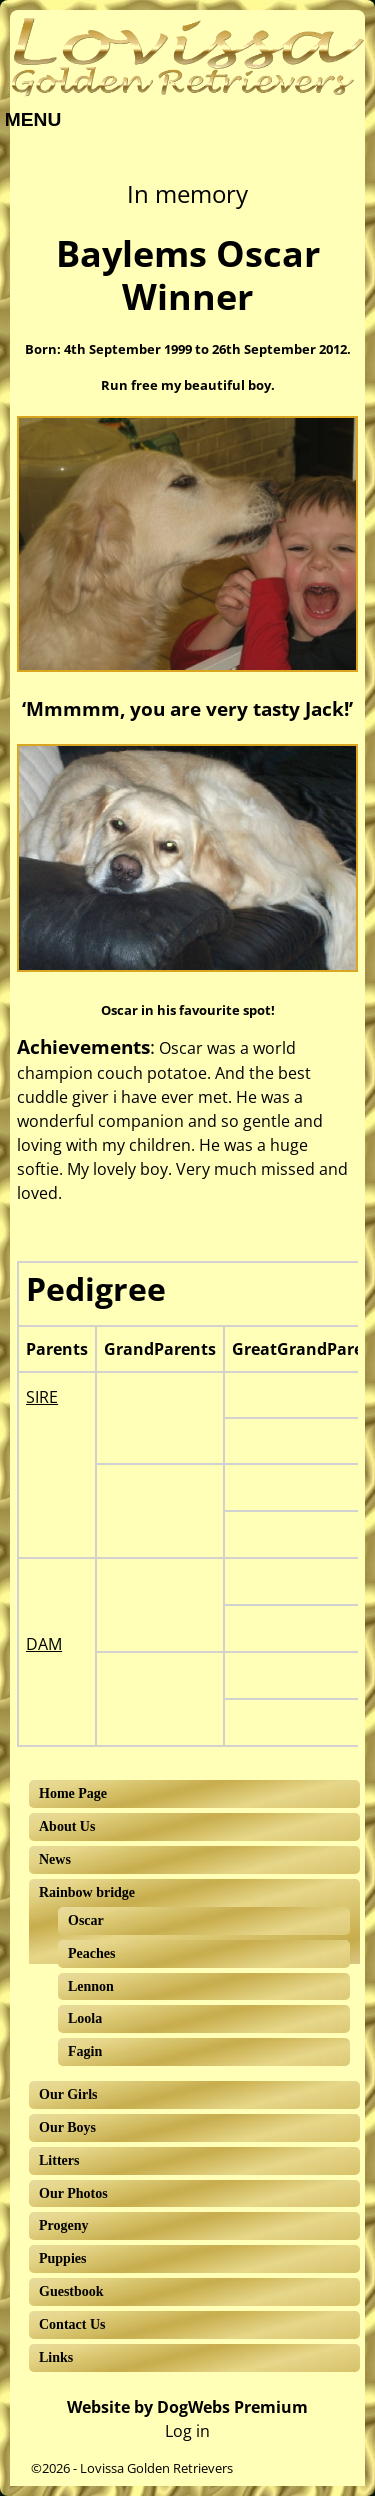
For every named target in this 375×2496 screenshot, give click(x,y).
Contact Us (72, 2324)
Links (56, 2357)
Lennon (91, 1986)
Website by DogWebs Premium (187, 2407)
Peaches (91, 1953)
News (55, 1859)
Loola (85, 2018)
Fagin (85, 2051)
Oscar (86, 1920)
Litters (59, 2160)
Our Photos (73, 2193)
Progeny (64, 2225)
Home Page (73, 1793)
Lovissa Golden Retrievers (156, 2468)
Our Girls (68, 2094)
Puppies (62, 2258)
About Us (67, 1826)
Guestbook (71, 2291)
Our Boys (67, 2127)
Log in (187, 2431)
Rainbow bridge (87, 1892)
